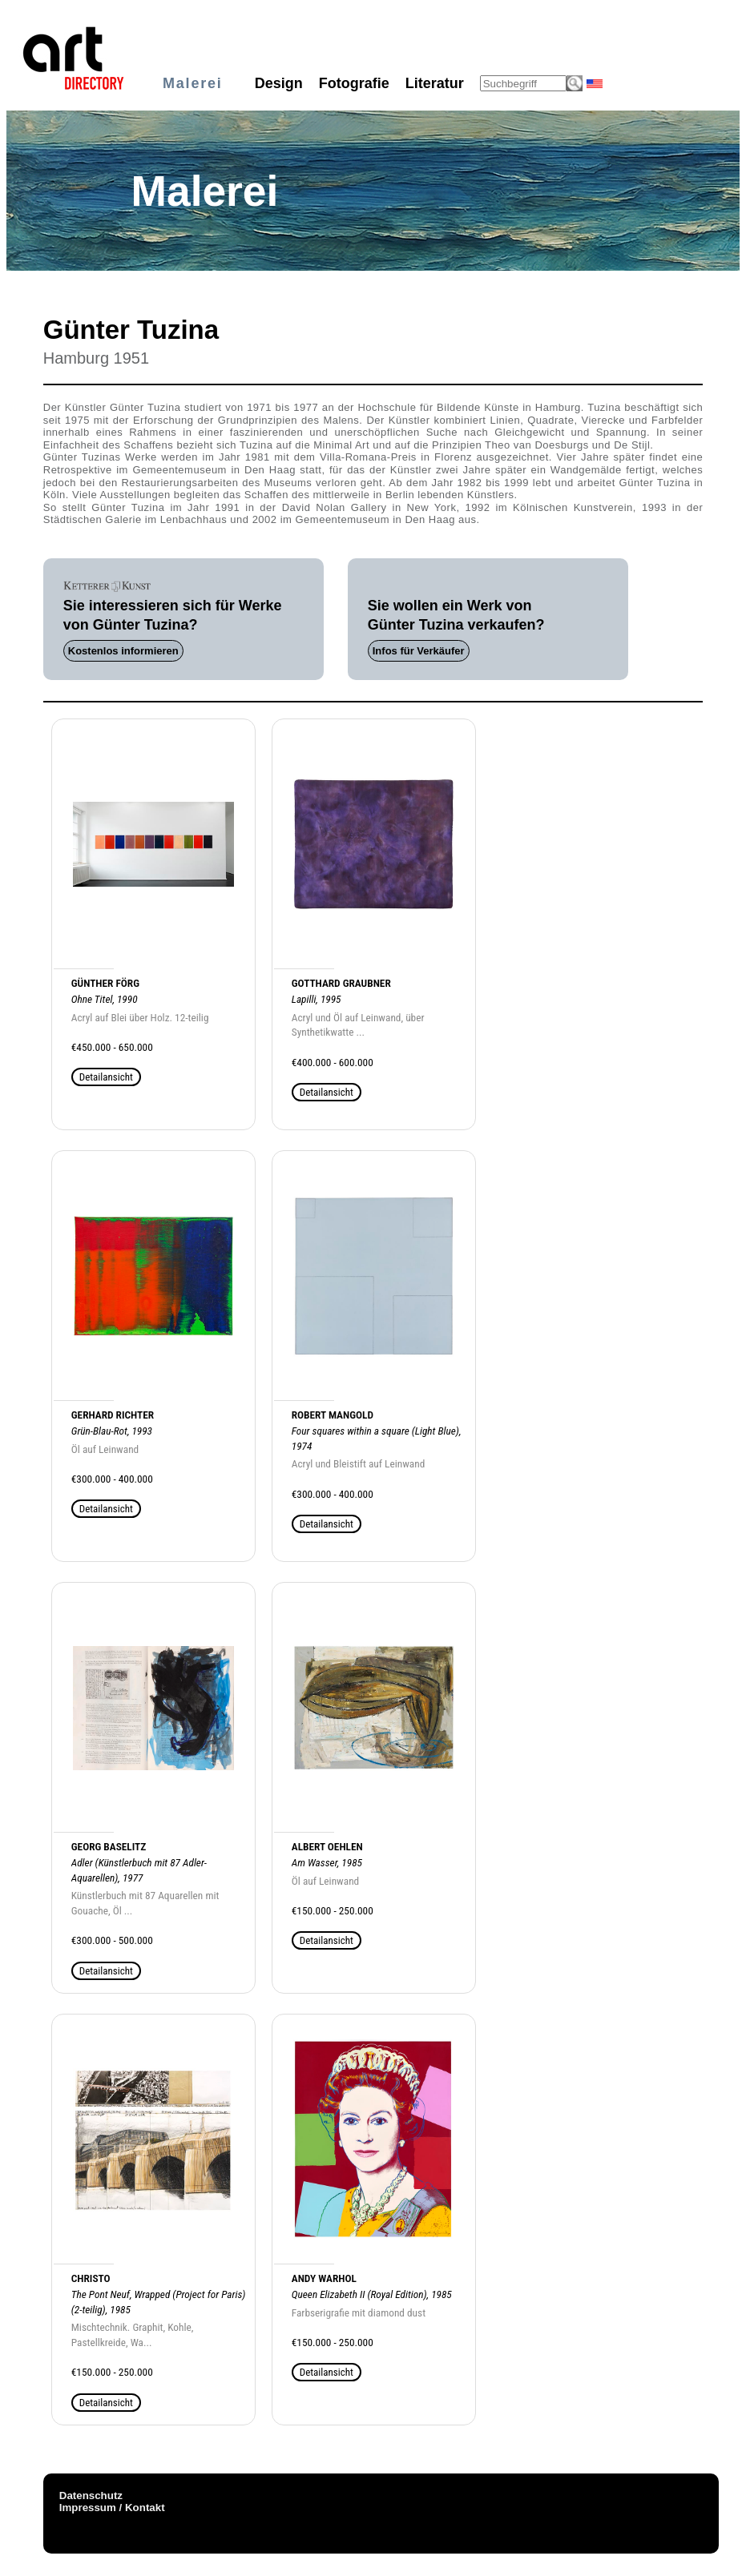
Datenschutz (91, 2495)
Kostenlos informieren (123, 651)
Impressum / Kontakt (112, 2508)
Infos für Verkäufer (419, 651)
